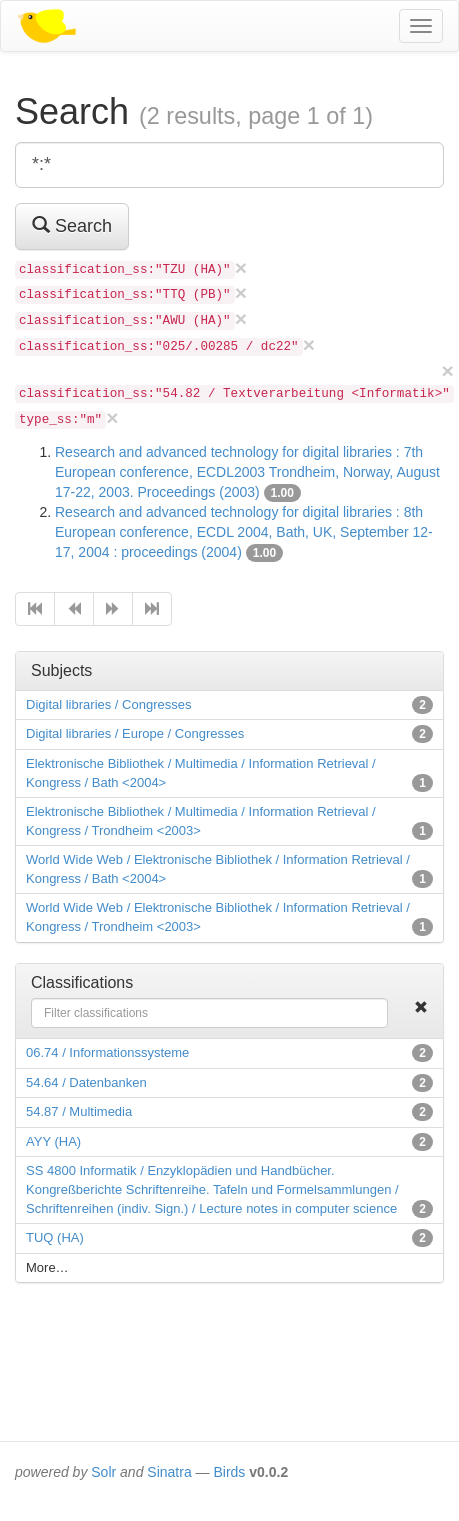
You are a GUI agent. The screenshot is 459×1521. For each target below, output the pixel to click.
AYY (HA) (53, 1141)
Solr (103, 1472)
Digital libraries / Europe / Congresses (135, 733)
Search (72, 225)
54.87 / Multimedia (79, 1111)
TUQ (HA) (55, 1237)
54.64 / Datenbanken (86, 1082)
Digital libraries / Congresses (108, 704)
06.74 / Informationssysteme (107, 1052)
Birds (229, 1472)
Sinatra (169, 1472)
